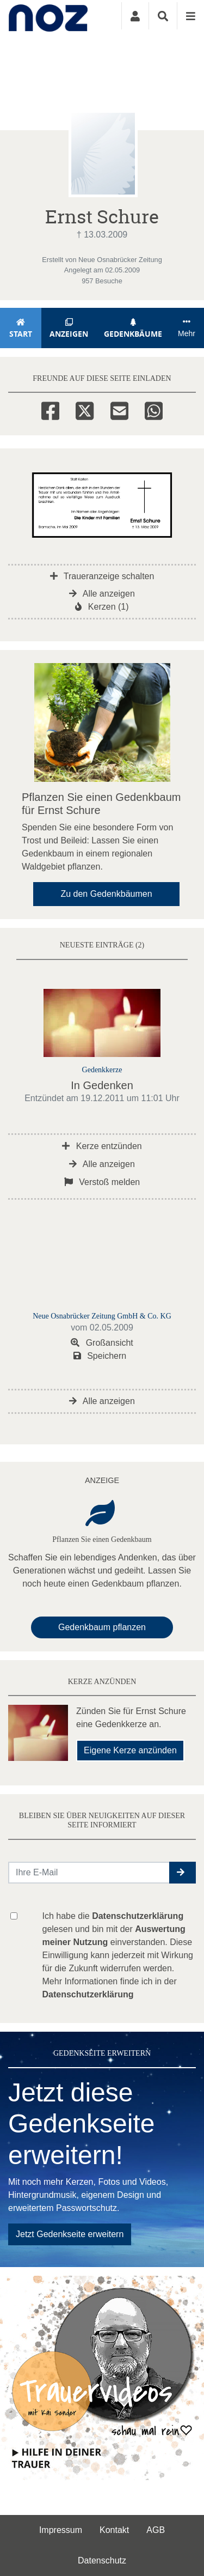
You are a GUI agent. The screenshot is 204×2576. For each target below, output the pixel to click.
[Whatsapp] (154, 409)
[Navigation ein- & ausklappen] (190, 15)
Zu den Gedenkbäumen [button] (106, 893)
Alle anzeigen (102, 593)
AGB (155, 2530)
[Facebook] (50, 409)
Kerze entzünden (101, 1146)
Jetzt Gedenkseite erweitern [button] (69, 2234)
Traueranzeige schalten (102, 576)
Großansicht (102, 1342)
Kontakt (114, 2530)
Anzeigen (69, 328)
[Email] (119, 409)
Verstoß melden (102, 1182)
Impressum (60, 2530)
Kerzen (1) (101, 606)
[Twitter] (85, 409)
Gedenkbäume (133, 328)
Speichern (100, 1355)
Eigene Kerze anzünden (130, 1750)
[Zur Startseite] (48, 16)
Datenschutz (102, 2560)
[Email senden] (89, 1873)
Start (20, 328)
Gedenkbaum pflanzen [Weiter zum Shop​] (102, 1627)
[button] (182, 1873)
